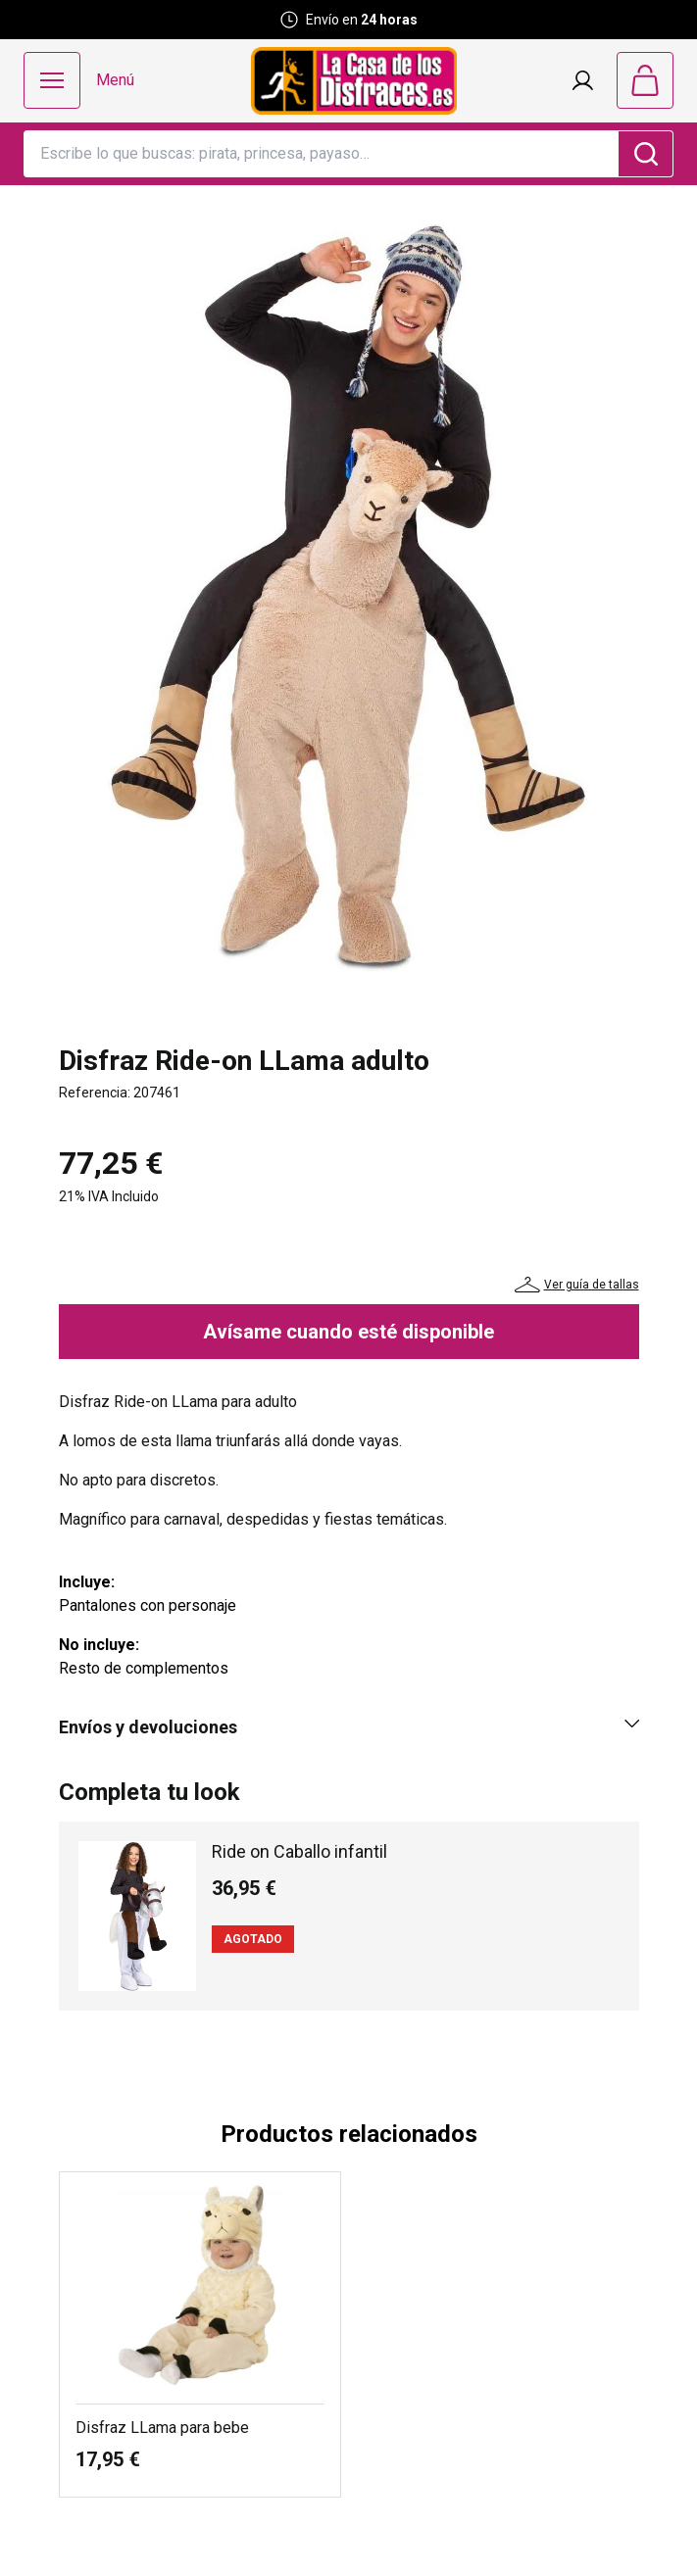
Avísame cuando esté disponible (348, 1331)
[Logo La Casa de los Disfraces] (354, 81)
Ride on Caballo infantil (299, 1851)
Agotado (253, 1939)
